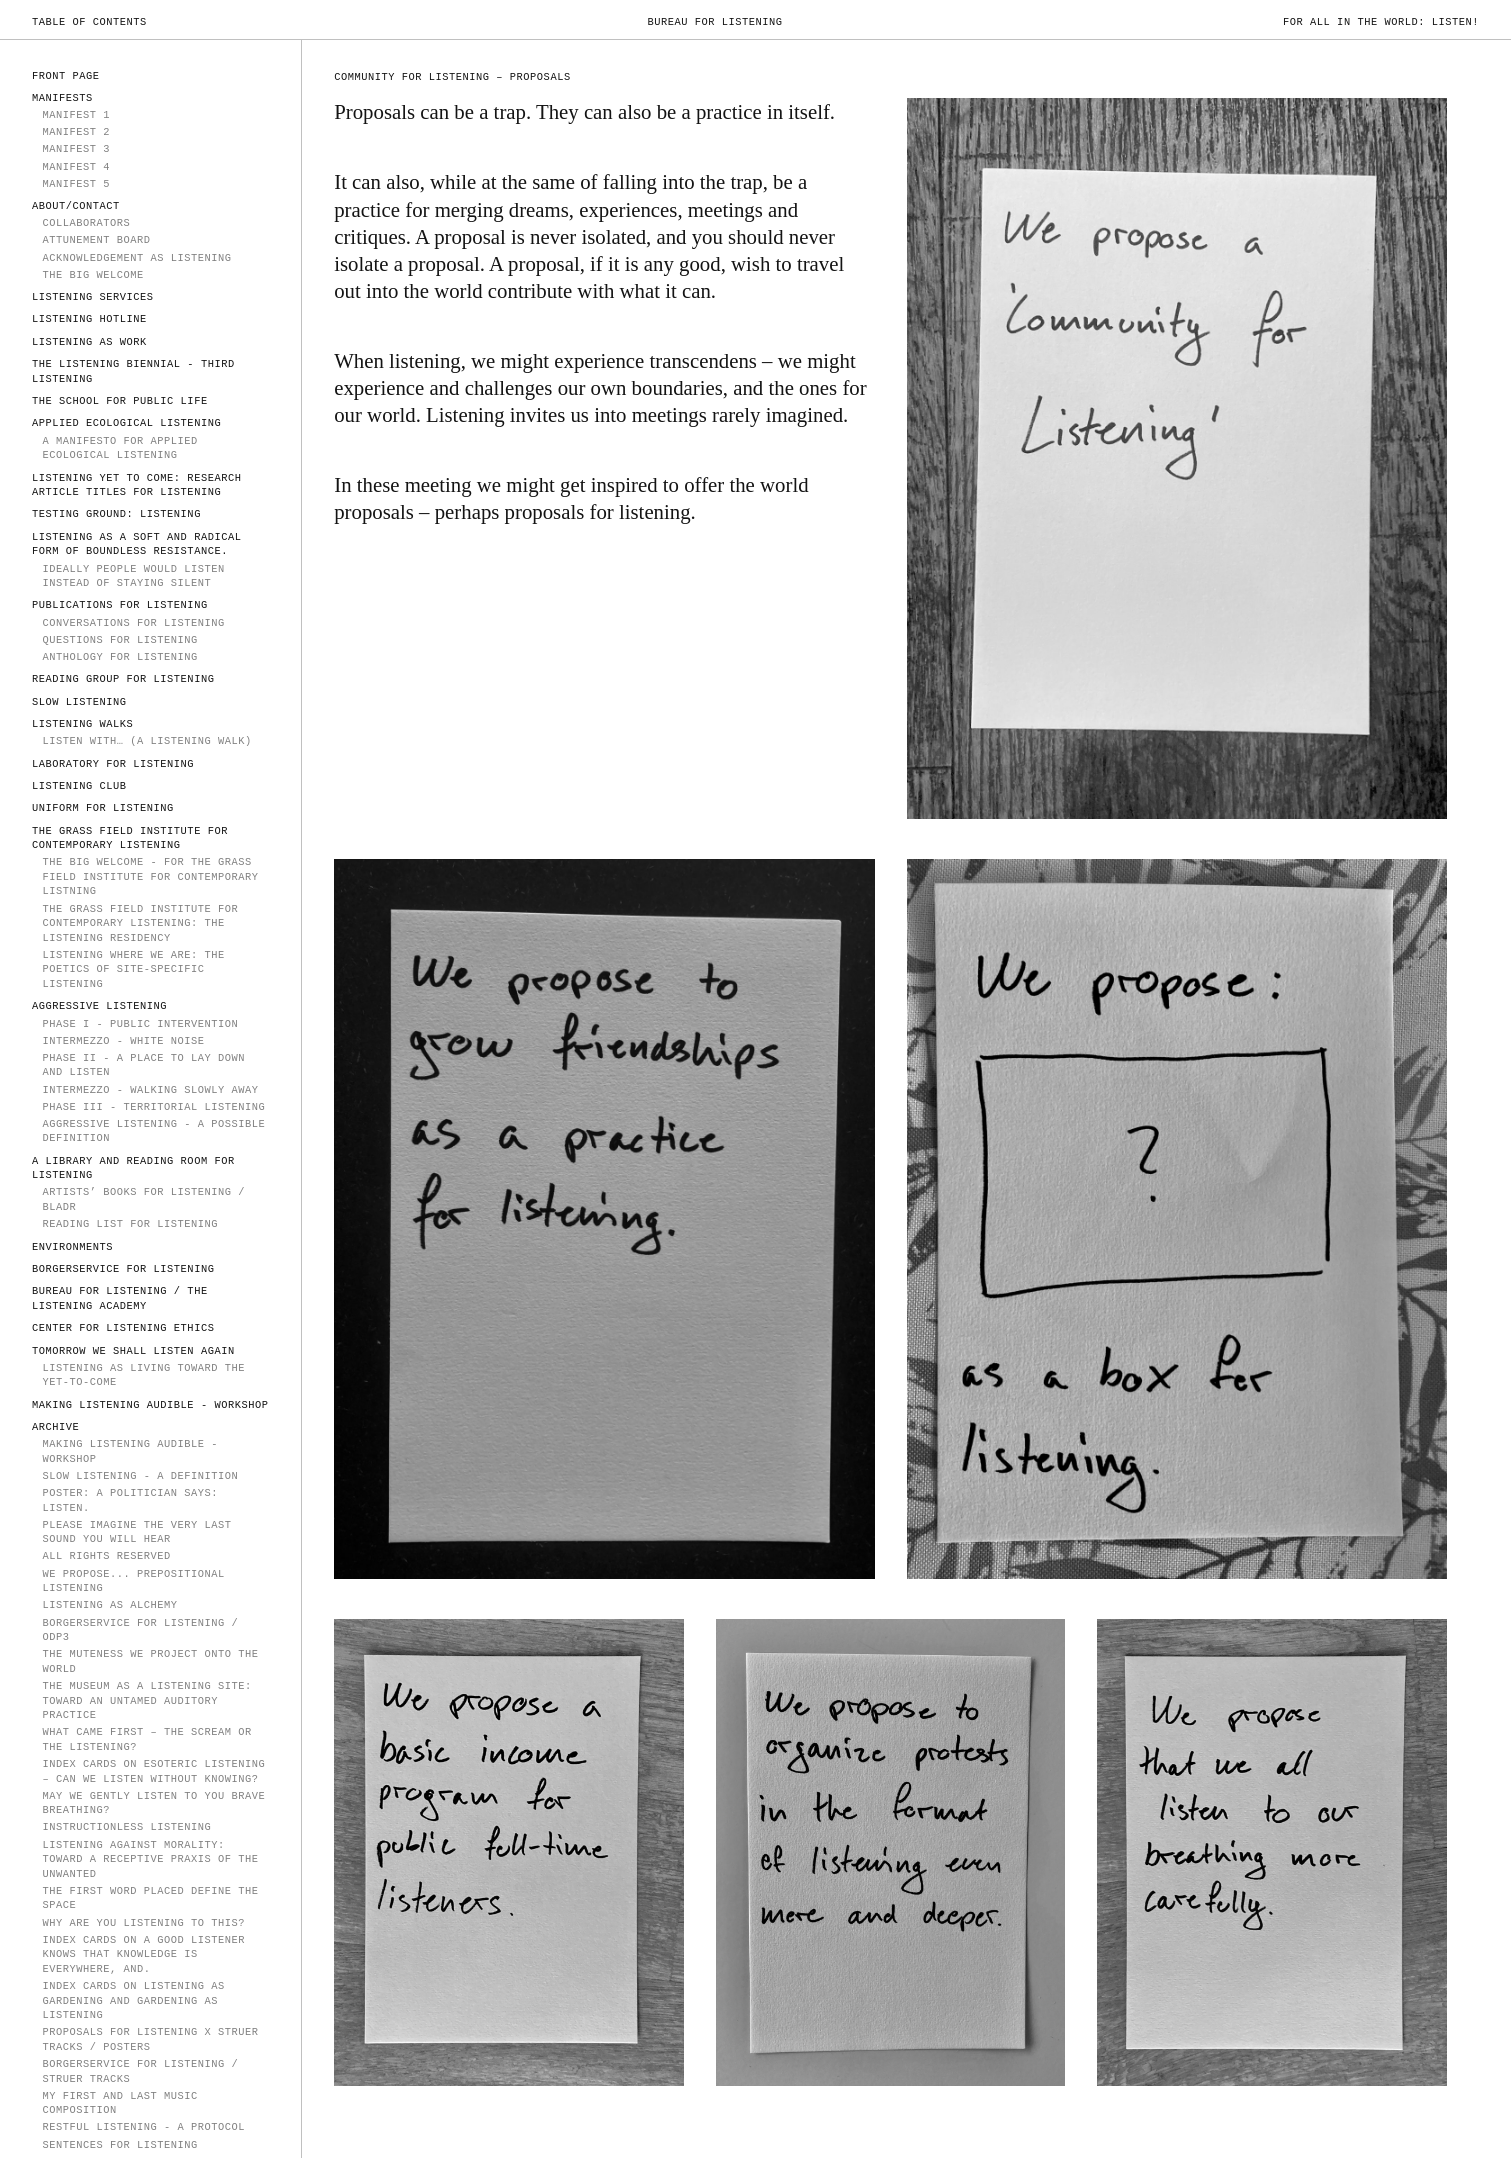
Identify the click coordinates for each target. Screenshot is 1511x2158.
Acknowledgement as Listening (136, 258)
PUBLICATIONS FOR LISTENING (120, 605)
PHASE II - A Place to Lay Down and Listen (143, 1065)
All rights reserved (106, 1556)
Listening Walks (82, 724)
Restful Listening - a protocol (143, 2127)
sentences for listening (119, 2145)
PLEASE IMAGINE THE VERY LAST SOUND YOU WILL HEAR (136, 1532)
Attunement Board (96, 240)
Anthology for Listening (119, 657)
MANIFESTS (62, 98)
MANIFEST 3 (76, 149)
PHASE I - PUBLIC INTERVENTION (140, 1024)
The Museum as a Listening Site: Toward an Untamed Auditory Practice (146, 1700)
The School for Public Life (120, 401)
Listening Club (79, 786)
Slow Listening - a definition (140, 1476)
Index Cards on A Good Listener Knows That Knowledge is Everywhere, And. (143, 1954)
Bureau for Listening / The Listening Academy (120, 1298)
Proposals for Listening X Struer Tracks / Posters (150, 2039)
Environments (72, 1247)
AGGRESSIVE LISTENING (99, 1006)
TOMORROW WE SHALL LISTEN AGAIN (133, 1351)
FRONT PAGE (66, 76)
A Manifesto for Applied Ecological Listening (119, 448)
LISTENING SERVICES (93, 297)
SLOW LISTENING (79, 702)
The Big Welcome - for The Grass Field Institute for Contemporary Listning (150, 876)
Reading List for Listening (130, 1224)
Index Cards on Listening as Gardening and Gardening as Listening (133, 2000)
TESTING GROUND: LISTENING (116, 514)
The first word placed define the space (150, 1898)
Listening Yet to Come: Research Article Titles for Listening (136, 485)
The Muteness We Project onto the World (150, 1661)
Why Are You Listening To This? (143, 1923)
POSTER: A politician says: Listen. (130, 1500)
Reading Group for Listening (123, 679)
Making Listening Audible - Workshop (150, 1405)
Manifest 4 (76, 167)
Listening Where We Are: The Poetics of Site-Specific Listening (133, 969)
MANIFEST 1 (76, 115)
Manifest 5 (76, 184)
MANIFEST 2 (76, 132)
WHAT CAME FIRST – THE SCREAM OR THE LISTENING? (146, 1739)
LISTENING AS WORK (89, 342)
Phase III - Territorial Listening (153, 1107)
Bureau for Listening (714, 22)
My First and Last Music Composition (119, 2103)
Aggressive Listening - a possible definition (153, 1131)
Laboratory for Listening (113, 764)
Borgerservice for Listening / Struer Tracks (140, 2071)
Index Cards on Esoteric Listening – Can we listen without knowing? (153, 1771)
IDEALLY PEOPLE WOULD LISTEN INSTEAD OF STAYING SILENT (133, 576)
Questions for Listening (119, 640)
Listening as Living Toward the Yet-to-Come (143, 1375)
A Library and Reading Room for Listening (133, 1168)
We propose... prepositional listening (133, 1581)
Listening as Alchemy (109, 1605)
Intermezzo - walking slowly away (150, 1090)
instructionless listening (126, 1827)
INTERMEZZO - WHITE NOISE (123, 1041)
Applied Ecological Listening (126, 423)
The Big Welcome (92, 275)
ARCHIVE (55, 1427)
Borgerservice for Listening (123, 1269)
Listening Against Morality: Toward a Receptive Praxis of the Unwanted (150, 1859)
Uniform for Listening (103, 808)
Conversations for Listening (133, 623)
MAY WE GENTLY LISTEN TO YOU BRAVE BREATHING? (153, 1803)
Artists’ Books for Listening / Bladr (143, 1199)
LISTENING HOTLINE (89, 319)
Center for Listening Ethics (123, 1328)
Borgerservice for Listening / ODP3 (140, 1630)
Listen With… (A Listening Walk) (146, 741)
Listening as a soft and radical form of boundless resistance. (136, 544)
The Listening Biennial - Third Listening (133, 371)
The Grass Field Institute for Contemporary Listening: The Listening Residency (140, 923)
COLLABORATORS (86, 223)
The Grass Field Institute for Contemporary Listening (130, 838)
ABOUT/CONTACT (76, 206)
